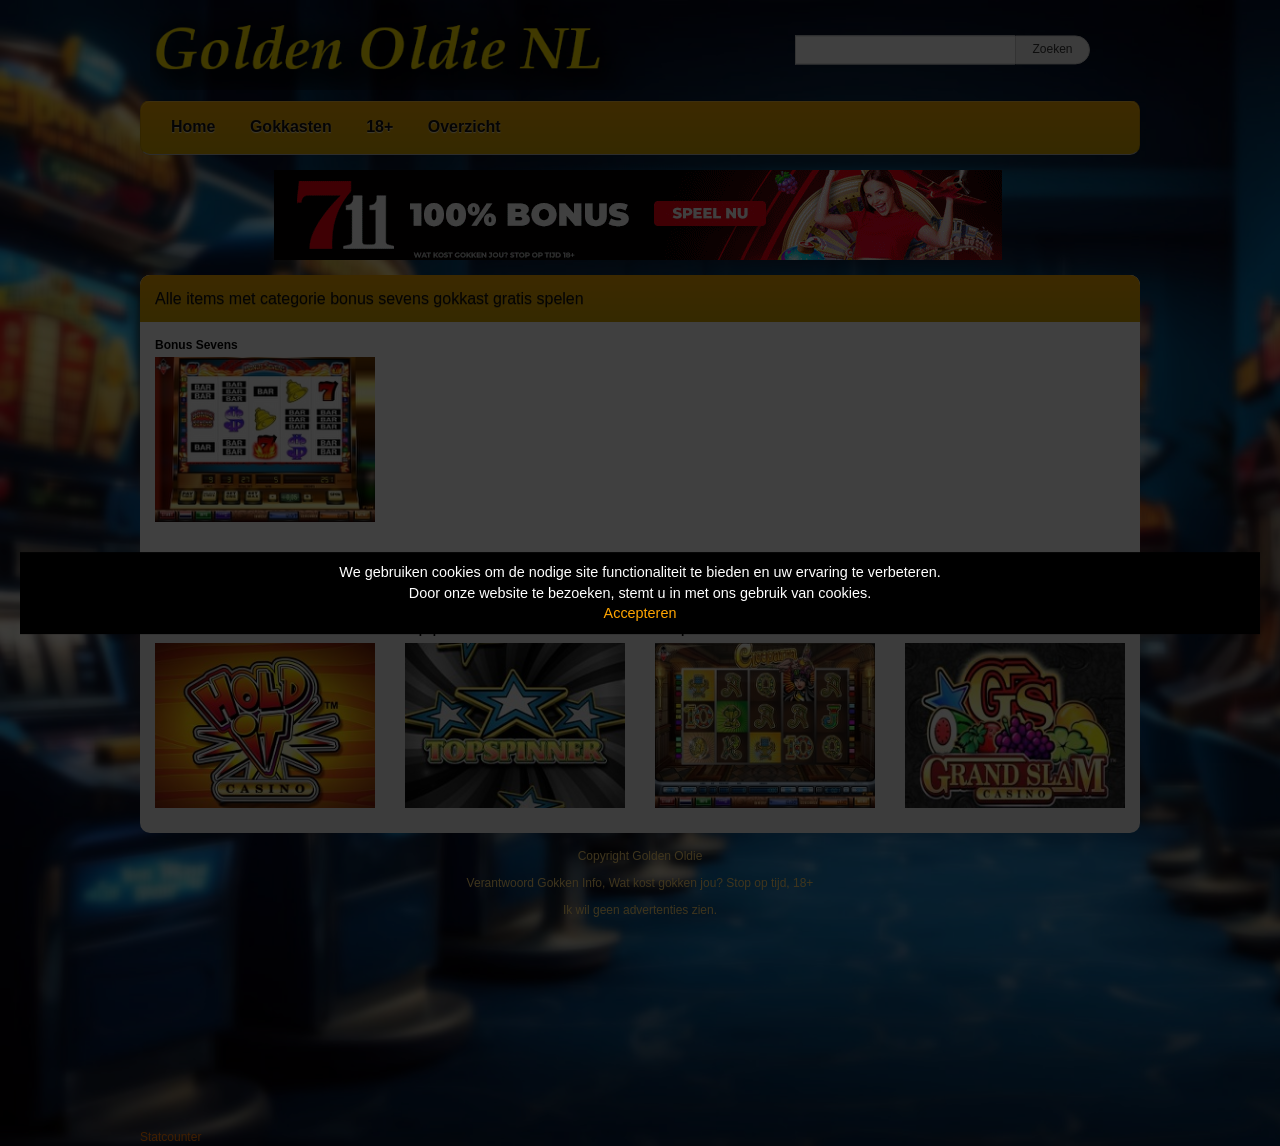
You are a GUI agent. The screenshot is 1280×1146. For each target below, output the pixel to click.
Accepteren (640, 613)
